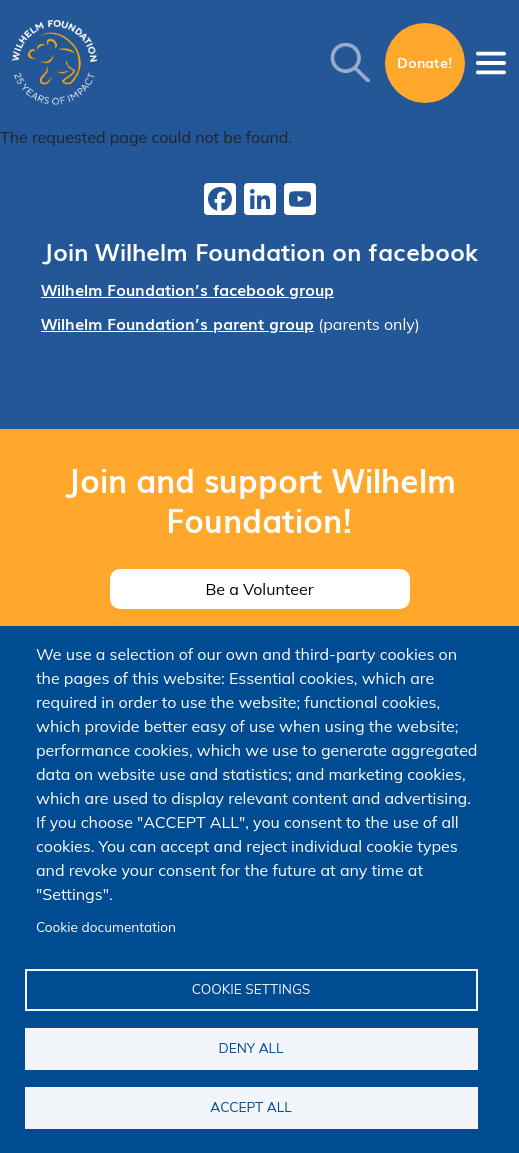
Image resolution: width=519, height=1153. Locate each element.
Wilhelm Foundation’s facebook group (187, 289)
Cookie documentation (106, 926)
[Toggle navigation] (491, 63)
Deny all (251, 1047)
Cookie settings (251, 988)
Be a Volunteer (259, 589)
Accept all (250, 1106)
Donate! (425, 62)
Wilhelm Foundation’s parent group (177, 323)
